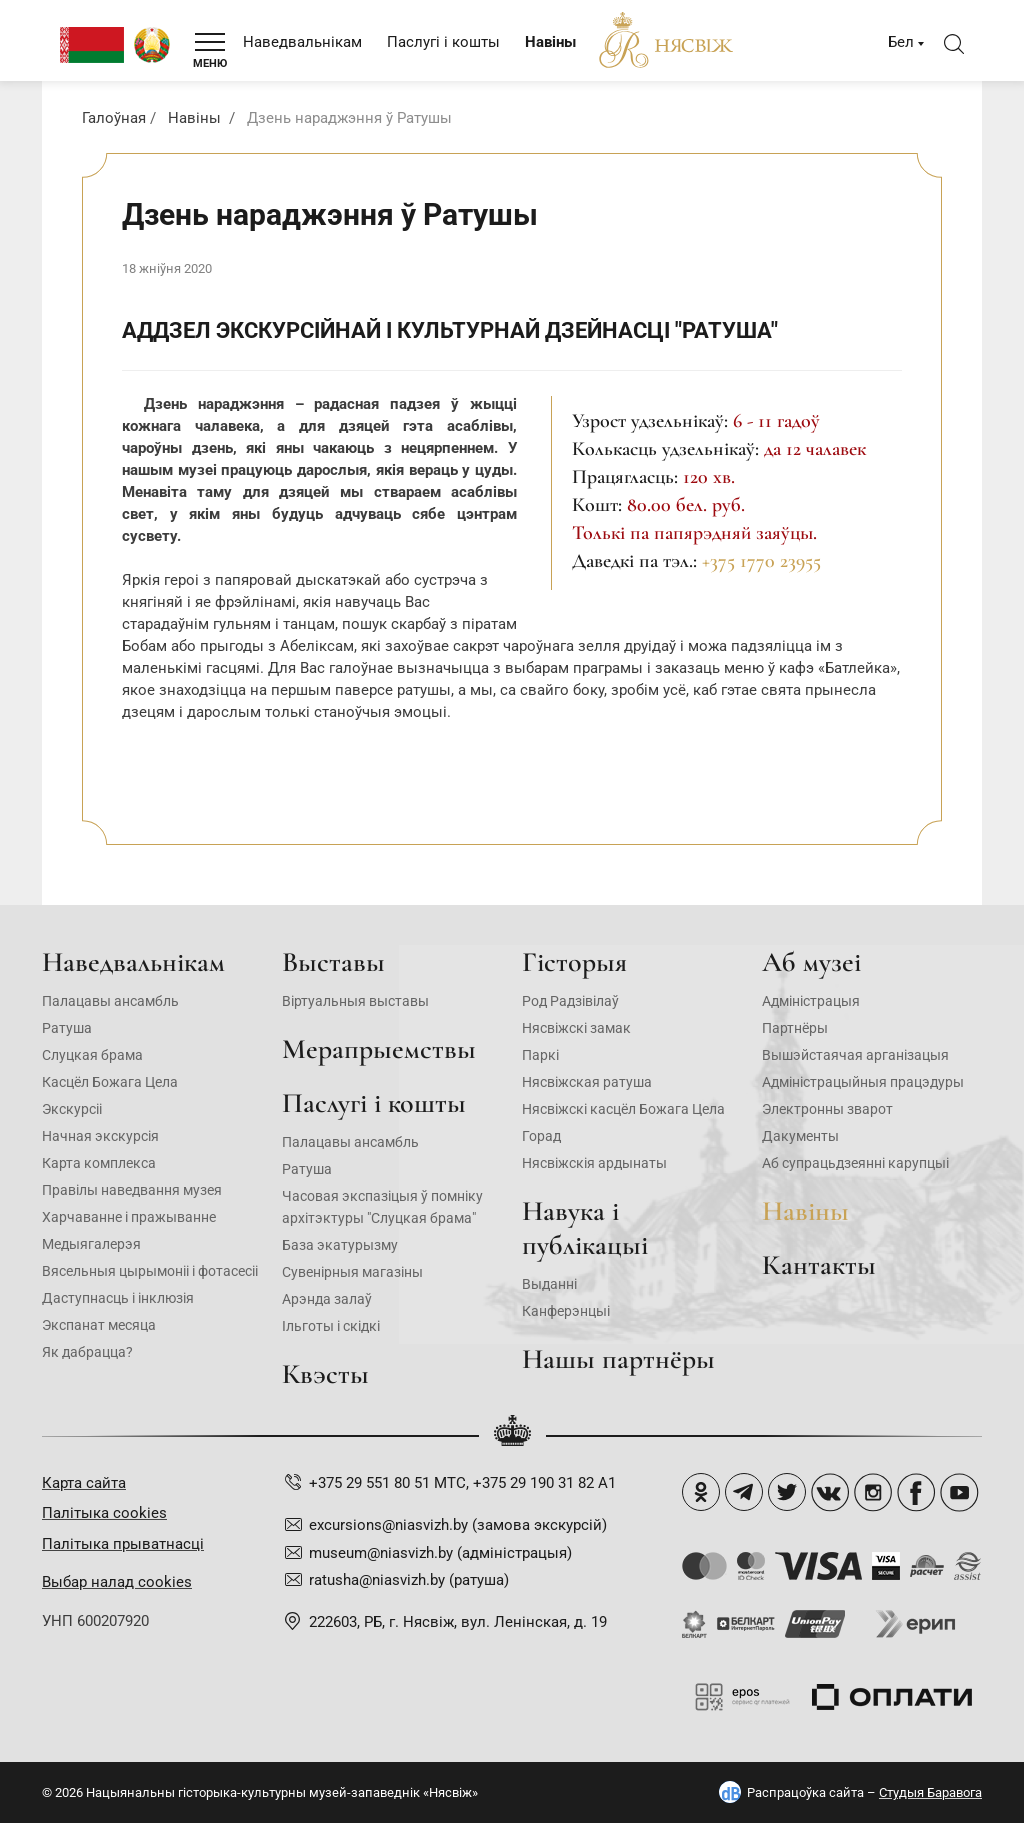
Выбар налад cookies (117, 1582)
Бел (901, 42)
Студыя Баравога (930, 1792)
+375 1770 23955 (761, 561)
